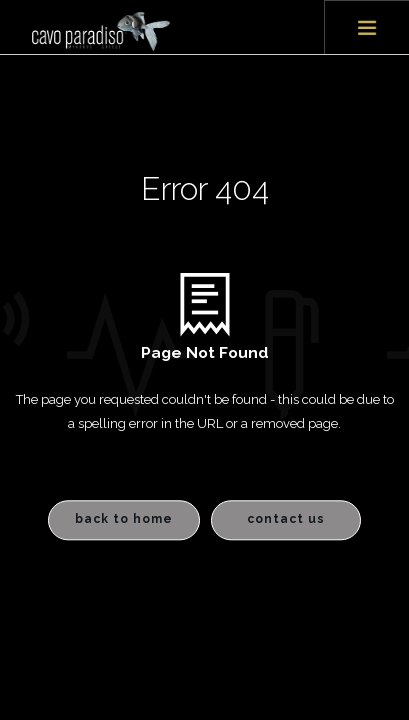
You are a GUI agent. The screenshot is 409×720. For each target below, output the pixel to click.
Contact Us (286, 520)
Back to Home (124, 520)
